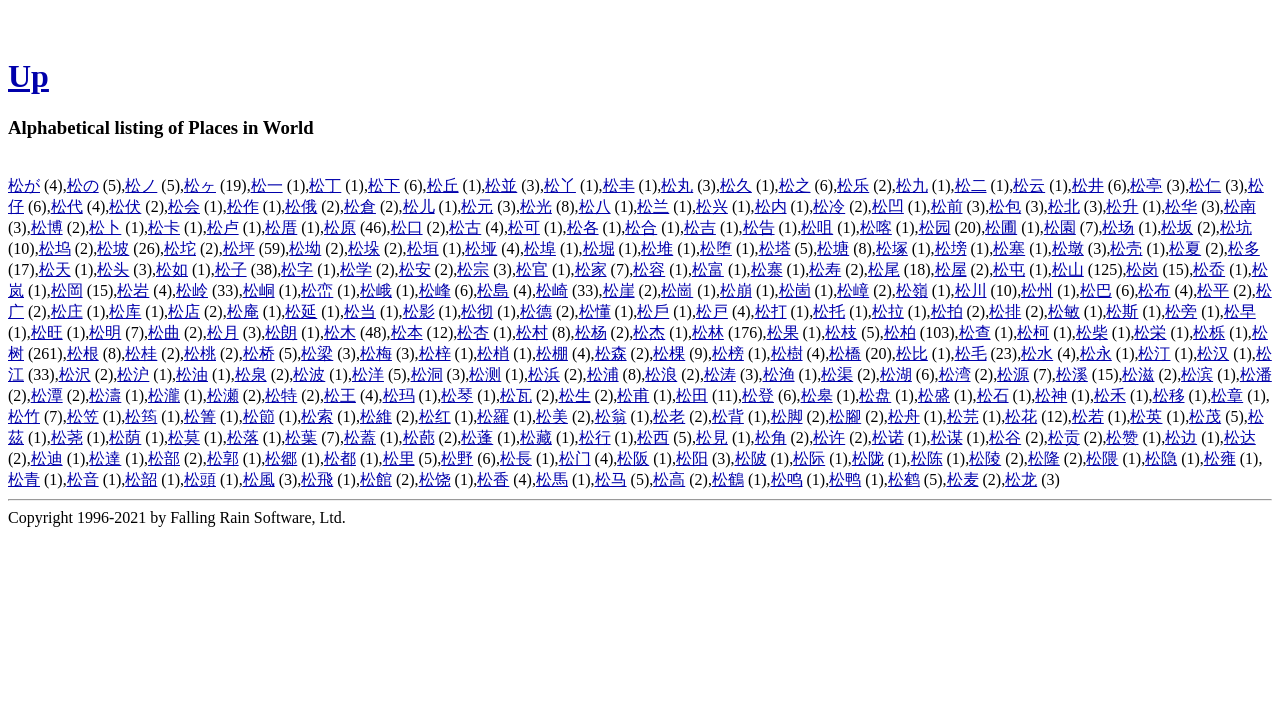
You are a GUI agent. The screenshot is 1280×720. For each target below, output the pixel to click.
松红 (435, 416)
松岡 (67, 290)
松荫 (125, 437)
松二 (971, 185)
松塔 (775, 248)
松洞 (427, 374)
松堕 (716, 248)
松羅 (493, 416)
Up (28, 76)
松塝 (951, 248)
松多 (1244, 248)
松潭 (47, 395)
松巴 (1096, 290)
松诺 (888, 437)
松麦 (963, 479)
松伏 (125, 206)
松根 (83, 353)
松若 (1088, 416)
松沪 (133, 374)
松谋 (947, 437)
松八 (595, 206)
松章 (1227, 395)
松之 (795, 185)
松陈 (927, 458)
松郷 (281, 458)
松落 (243, 437)
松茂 (1205, 416)
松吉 (700, 227)
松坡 (113, 248)
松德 (536, 311)
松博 (47, 227)
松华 (1181, 206)
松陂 (751, 458)
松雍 (1220, 458)
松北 (1064, 206)
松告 (759, 227)
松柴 (1092, 332)
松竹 (24, 416)
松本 (407, 332)
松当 (360, 311)
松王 (340, 395)
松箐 (200, 416)
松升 (1122, 206)
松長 (516, 458)
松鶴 (728, 479)
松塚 (892, 248)
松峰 (435, 290)
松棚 (552, 353)
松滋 (1138, 374)
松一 (267, 185)
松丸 (677, 185)
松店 (184, 311)
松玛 (399, 395)
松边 (1181, 437)
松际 (809, 458)
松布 (1154, 290)
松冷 (829, 206)
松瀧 (164, 395)
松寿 (825, 269)
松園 (1060, 227)
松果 (783, 332)
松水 (1037, 353)
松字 (297, 269)
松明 (105, 332)
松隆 (1044, 458)
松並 (501, 185)
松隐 (1161, 458)
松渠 (837, 374)
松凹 (888, 206)
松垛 (364, 248)
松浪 (661, 374)
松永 (1096, 353)
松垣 (423, 248)
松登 (758, 395)
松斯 (1122, 311)
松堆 (657, 248)
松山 (1068, 269)
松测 (485, 374)
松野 (457, 458)
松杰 (649, 332)
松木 (340, 332)
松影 (419, 311)
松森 (611, 353)
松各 (583, 227)
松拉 (888, 311)
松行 (595, 437)
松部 (164, 458)
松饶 (435, 479)
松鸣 (787, 479)
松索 (317, 416)
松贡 (1064, 437)
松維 (376, 416)
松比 (912, 353)
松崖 (619, 290)
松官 (532, 269)
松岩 (133, 290)
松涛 (720, 374)
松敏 (1064, 311)
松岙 (1209, 269)
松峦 (317, 290)
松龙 (1021, 479)
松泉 (251, 374)
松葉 (301, 437)
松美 (552, 416)
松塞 (1009, 248)
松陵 (985, 458)
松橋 (845, 353)
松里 (399, 458)
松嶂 (853, 290)
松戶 (653, 311)
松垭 (481, 248)
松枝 (841, 332)
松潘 (1256, 374)
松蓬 (477, 437)
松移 (1169, 395)
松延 (301, 311)
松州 (1037, 290)
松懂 (595, 311)
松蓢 (419, 437)
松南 (1240, 206)
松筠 (141, 416)
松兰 (653, 206)
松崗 (677, 290)
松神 (1051, 395)
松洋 (368, 374)
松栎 (1209, 332)
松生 (575, 395)
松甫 (633, 395)
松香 (493, 479)
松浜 (544, 374)
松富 (708, 269)
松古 (465, 227)
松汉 (1213, 353)
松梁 (317, 353)
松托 (829, 311)
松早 (1240, 311)
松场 (1118, 227)
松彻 (477, 311)
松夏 (1185, 248)
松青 (24, 479)
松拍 (947, 311)
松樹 (787, 353)
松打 (771, 311)
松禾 (1110, 395)
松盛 (934, 395)
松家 (591, 269)
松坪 (239, 248)
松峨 (376, 290)
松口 (407, 227)
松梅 (376, 353)
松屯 (1009, 269)
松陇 (868, 458)
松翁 (611, 416)
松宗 (473, 269)
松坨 (180, 248)
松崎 (552, 290)
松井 (1088, 185)
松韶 (141, 479)
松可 (524, 227)
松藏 (536, 437)
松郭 (223, 458)
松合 (641, 227)
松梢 (493, 353)
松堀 (599, 248)
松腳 (845, 416)
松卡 (164, 227)
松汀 (1154, 353)
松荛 (67, 437)
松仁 (1205, 185)
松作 (243, 206)
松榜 (728, 353)
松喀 (876, 227)
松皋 (817, 395)
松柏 (900, 332)
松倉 (360, 206)
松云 (1029, 185)
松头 (113, 269)
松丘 (443, 185)
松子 (231, 269)
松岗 (1142, 269)
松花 (1021, 416)
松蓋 (360, 437)
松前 (947, 206)
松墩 (1068, 248)
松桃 (200, 353)
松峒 (259, 290)
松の (83, 185)
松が (24, 185)
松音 (83, 479)
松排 (1005, 311)
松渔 (779, 374)
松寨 (767, 269)
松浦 (603, 374)
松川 (971, 290)
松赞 (1122, 437)
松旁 (1181, 311)
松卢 (223, 227)
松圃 (1001, 227)
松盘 (875, 395)
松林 (708, 332)
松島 (493, 290)
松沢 (75, 374)
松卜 (105, 227)
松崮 (795, 290)
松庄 (67, 311)
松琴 (457, 395)
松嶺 (912, 290)
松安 (415, 269)
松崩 (736, 290)
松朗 (281, 332)
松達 (105, 458)
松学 (356, 269)
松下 (384, 185)
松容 (649, 269)
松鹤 (904, 479)
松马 (611, 479)
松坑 (1236, 227)
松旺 (47, 332)
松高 (669, 479)
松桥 (259, 353)
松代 (67, 206)
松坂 (1177, 227)
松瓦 (516, 395)
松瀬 (223, 395)
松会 (184, 206)
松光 (536, 206)
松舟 (904, 416)
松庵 (243, 311)
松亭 (1146, 185)
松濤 (105, 395)
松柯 (1033, 332)
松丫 (560, 185)
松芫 (963, 416)
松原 (340, 227)
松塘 (833, 248)
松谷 (1005, 437)
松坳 (305, 248)
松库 (125, 311)
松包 (1005, 206)
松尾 (884, 269)
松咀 (817, 227)
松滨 (1197, 374)
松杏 (473, 332)
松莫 (184, 437)
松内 (771, 206)
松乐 (853, 185)
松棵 (669, 353)
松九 (912, 185)
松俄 (301, 206)
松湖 (896, 374)
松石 (993, 395)
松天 (55, 269)
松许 (829, 437)
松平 (1213, 290)
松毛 (971, 353)
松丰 (619, 185)
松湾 (955, 374)
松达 (1240, 437)
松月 (223, 332)
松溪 (1072, 374)
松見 (712, 437)
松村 (532, 332)
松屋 (951, 269)
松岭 (192, 290)
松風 (259, 479)
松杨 (591, 332)
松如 (172, 269)
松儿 (419, 206)
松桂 (141, 353)
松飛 (317, 479)
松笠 (83, 416)
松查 (975, 332)
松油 (192, 374)
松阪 (633, 458)
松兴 (712, 206)
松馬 (552, 479)
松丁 (325, 185)
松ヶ (200, 185)
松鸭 (845, 479)
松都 (340, 458)
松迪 (47, 458)
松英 (1146, 416)
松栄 (1150, 332)
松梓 (435, 353)
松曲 (164, 332)
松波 (309, 374)
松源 (1013, 374)
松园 (935, 227)
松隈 (1102, 458)
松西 (653, 437)
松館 (376, 479)
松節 (259, 416)
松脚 (787, 416)
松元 (477, 206)
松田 (692, 395)
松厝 (281, 227)
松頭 (200, 479)
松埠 (540, 248)
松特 (281, 395)
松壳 (1126, 248)
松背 (728, 416)
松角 (771, 437)
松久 (736, 185)
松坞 (55, 248)
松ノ (141, 185)
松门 (575, 458)
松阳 (692, 458)
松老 (669, 416)
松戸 (712, 311)
